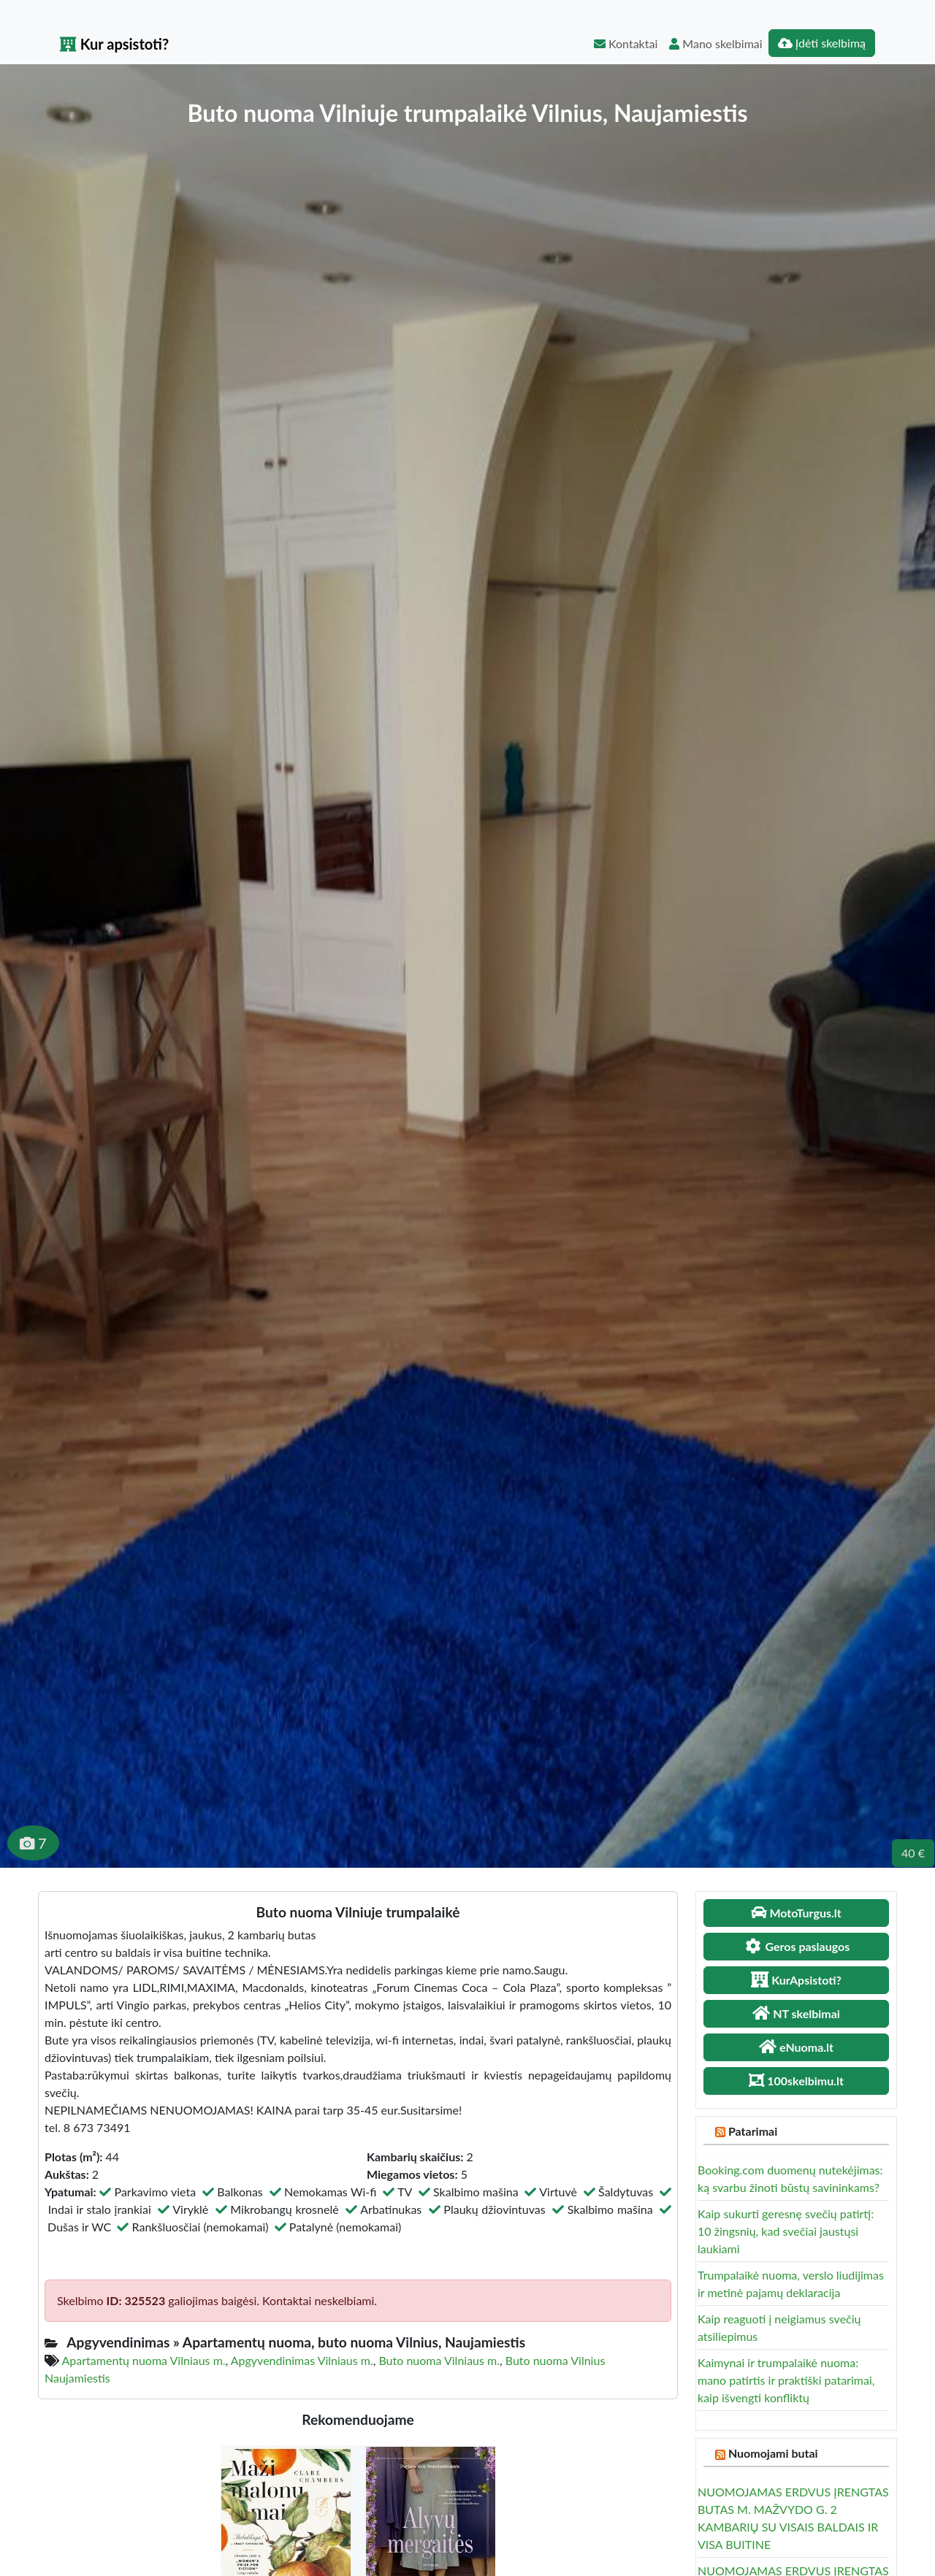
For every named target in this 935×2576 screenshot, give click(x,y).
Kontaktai (625, 43)
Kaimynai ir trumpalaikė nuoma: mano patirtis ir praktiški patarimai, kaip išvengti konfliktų (786, 2379)
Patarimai (752, 2131)
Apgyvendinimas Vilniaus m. (302, 2360)
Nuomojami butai (773, 2453)
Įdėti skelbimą (822, 43)
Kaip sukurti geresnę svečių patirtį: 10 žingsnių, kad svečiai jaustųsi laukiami (786, 2231)
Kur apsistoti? (114, 44)
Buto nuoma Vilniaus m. (439, 2360)
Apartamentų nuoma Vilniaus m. (144, 2360)
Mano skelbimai (715, 43)
